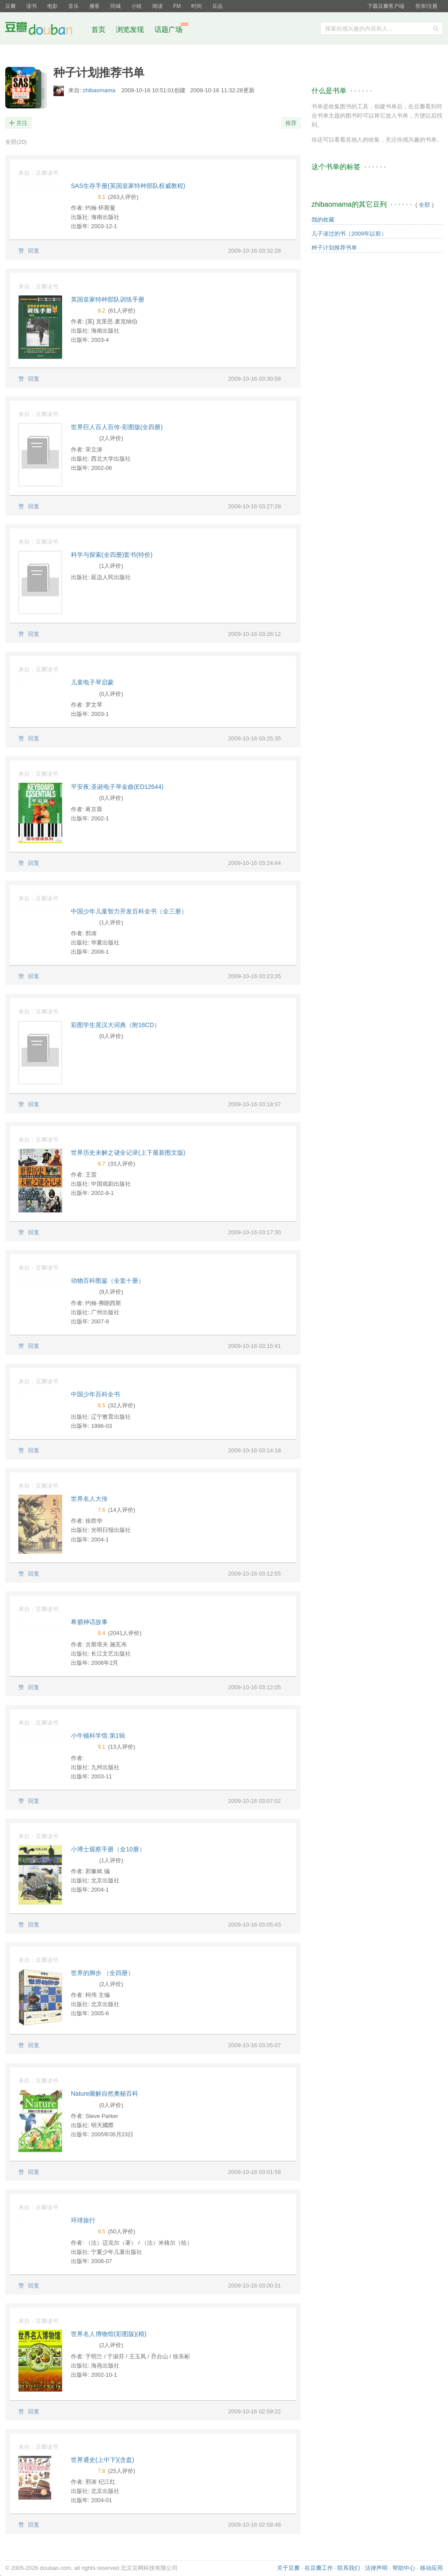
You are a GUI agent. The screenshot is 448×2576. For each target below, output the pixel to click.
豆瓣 (10, 6)
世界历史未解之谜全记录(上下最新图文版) (128, 1152)
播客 (94, 6)
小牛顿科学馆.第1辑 (98, 1735)
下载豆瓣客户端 (386, 6)
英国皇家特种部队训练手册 (107, 299)
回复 (33, 250)
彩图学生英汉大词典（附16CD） (115, 1024)
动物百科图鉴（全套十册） (107, 1280)
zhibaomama (100, 90)
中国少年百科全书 (95, 1394)
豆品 (217, 6)
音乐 (73, 6)
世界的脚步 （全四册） (102, 1972)
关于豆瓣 (288, 2568)
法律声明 (376, 2568)
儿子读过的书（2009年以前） (349, 233)
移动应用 (431, 2568)
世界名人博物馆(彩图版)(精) (109, 2333)
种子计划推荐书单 (334, 247)
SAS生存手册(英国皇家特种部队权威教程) (128, 185)
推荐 (291, 123)
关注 (22, 123)
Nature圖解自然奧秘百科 (104, 2093)
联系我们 (348, 2568)
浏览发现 (131, 29)
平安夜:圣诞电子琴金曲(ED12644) (117, 786)
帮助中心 (403, 2568)
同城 (115, 6)
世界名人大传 (89, 1498)
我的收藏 (323, 219)
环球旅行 (83, 2220)
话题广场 (168, 29)
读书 (31, 6)
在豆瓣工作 (318, 2568)
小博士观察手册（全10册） (108, 1849)
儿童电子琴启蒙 (92, 682)
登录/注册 (426, 6)
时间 (196, 6)
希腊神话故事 (89, 1621)
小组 (136, 6)
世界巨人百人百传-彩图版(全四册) (117, 427)
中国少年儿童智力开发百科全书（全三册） (129, 911)
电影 (52, 6)
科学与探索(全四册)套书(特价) (112, 554)
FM (177, 6)
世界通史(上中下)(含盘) (102, 2459)
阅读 (157, 6)
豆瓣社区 (45, 29)
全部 (16, 142)
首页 (98, 29)
